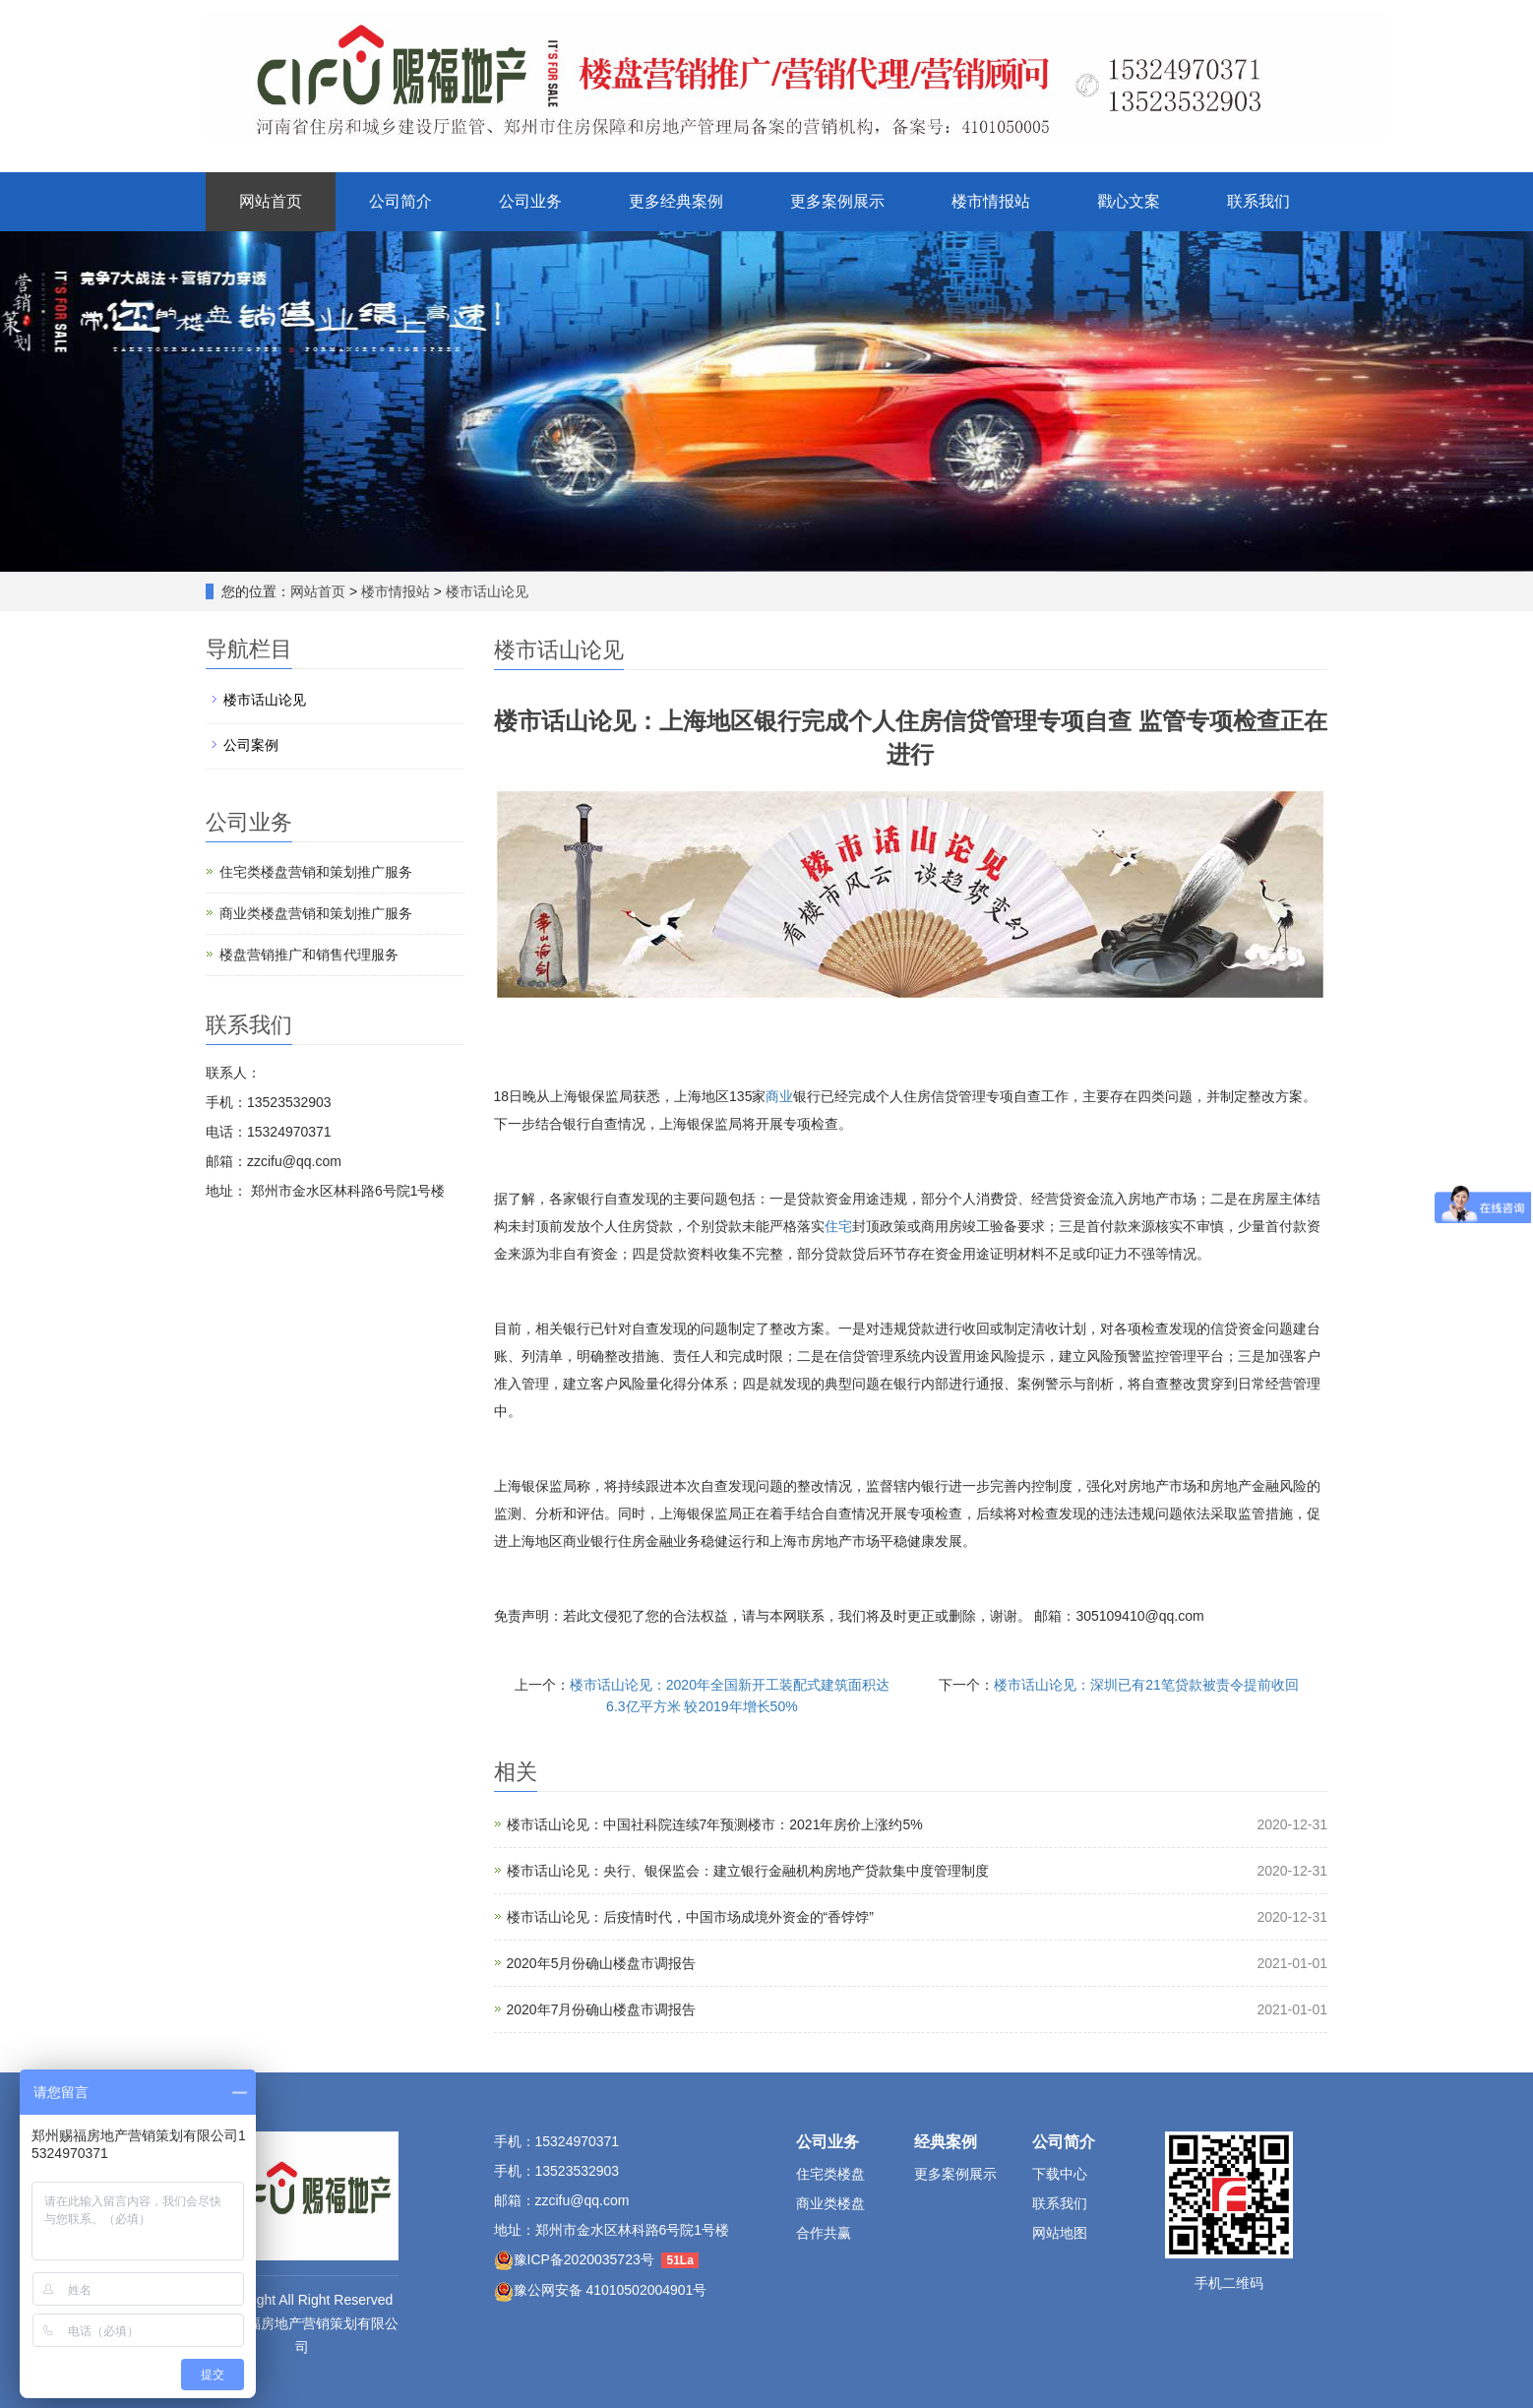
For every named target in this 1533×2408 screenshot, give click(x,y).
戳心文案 (1128, 201)
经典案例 (945, 2141)
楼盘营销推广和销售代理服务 (309, 954)
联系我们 (1258, 201)
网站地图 (1059, 2233)
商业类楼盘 (830, 2203)
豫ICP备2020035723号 (584, 2259)
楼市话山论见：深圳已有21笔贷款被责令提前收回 (1146, 1685)
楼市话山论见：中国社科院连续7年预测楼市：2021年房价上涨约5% (715, 1824)
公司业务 (530, 201)
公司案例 (250, 745)
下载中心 (1059, 2174)
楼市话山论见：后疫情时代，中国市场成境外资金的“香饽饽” (690, 1917)
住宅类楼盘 (830, 2174)
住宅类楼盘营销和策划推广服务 (315, 872)
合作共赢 (823, 2233)
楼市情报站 (990, 201)
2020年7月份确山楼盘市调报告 (602, 2009)
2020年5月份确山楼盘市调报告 (602, 1963)
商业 (779, 1096)
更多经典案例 (676, 201)
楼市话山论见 (485, 591)
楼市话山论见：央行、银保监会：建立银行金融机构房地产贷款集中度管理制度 (748, 1871)
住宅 (838, 1226)
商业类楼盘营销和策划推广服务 (315, 913)
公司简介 (400, 201)
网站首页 (270, 201)
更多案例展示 (837, 201)
